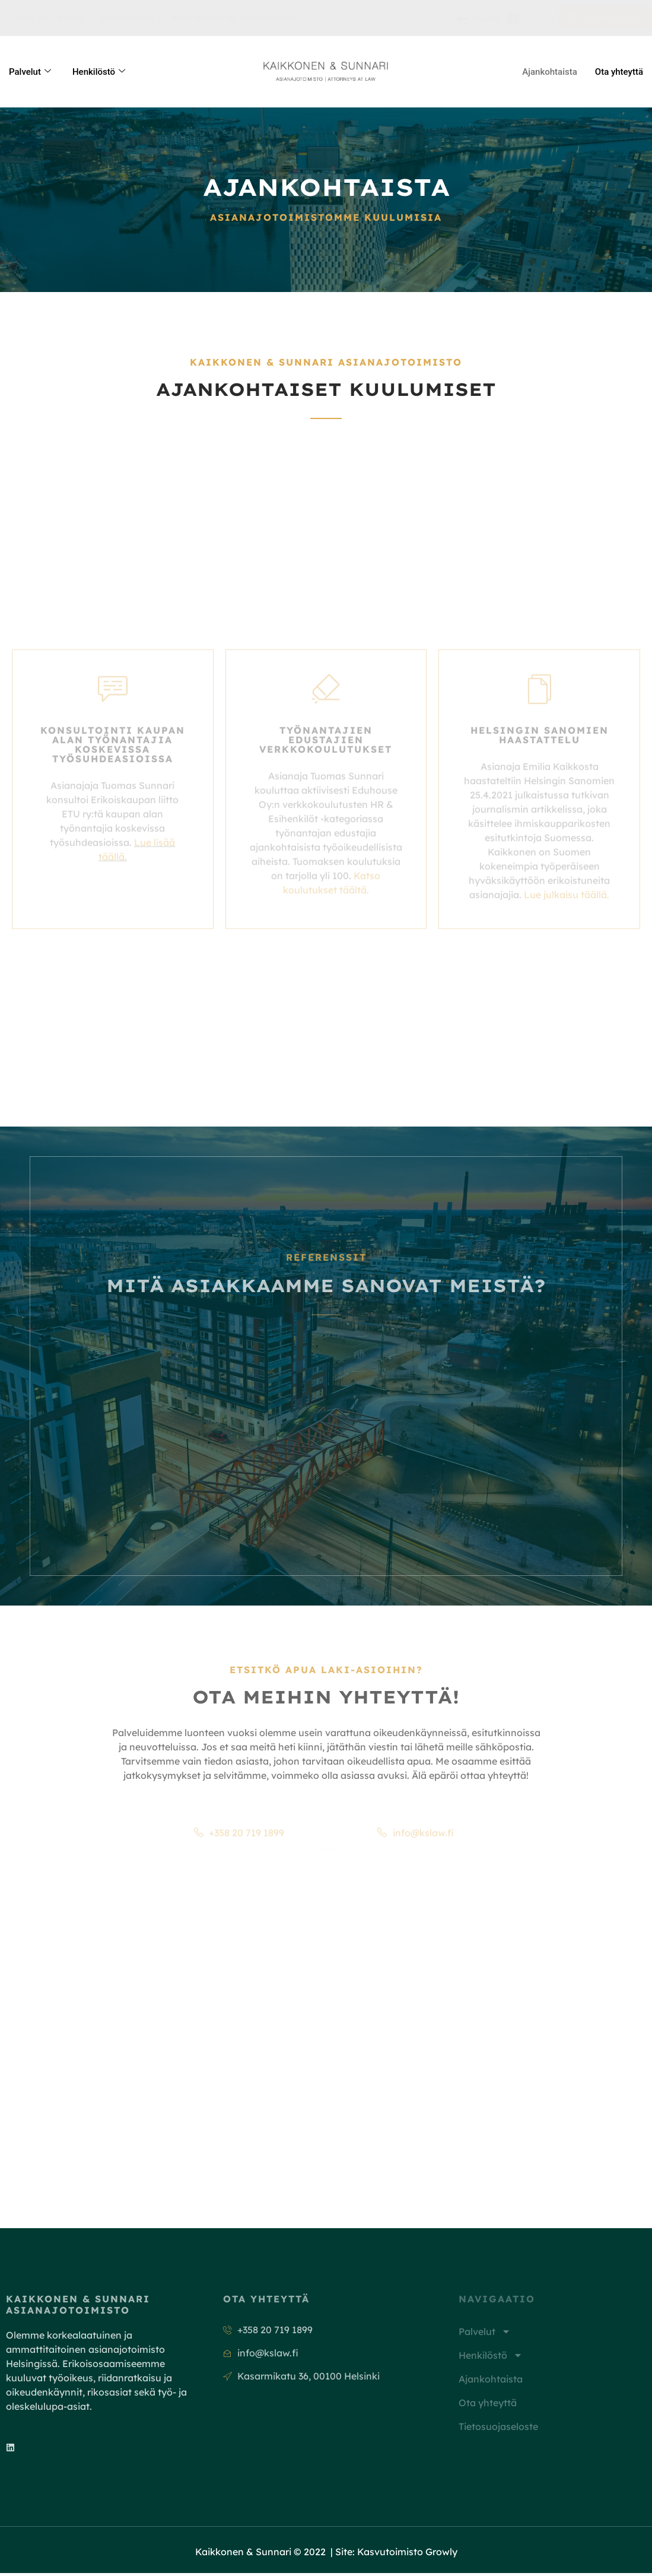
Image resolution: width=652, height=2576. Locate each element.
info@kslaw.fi (119, 17)
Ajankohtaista (549, 71)
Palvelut (30, 71)
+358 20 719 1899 (41, 17)
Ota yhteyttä (619, 71)
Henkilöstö (98, 71)
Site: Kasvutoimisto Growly (396, 2555)
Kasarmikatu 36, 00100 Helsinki (228, 17)
